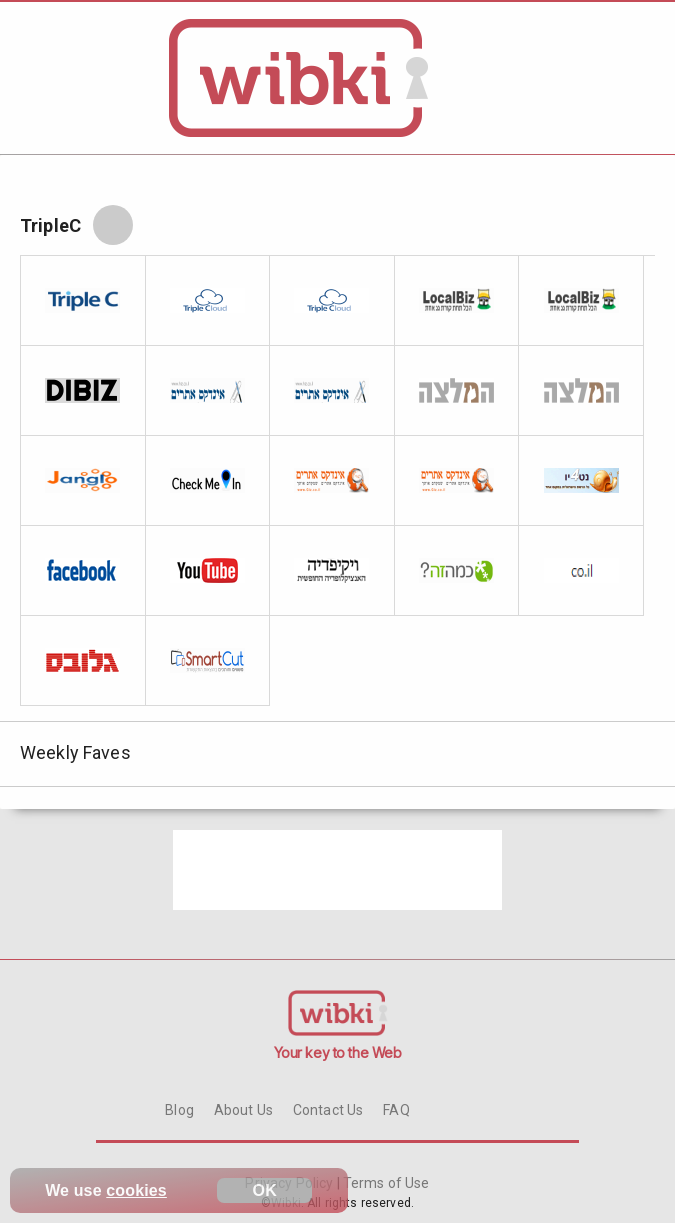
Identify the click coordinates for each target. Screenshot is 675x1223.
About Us (243, 1110)
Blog (179, 1110)
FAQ (396, 1110)
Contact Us (328, 1110)
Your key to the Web (338, 1052)
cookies (136, 1190)
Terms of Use (385, 1183)
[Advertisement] (338, 870)
